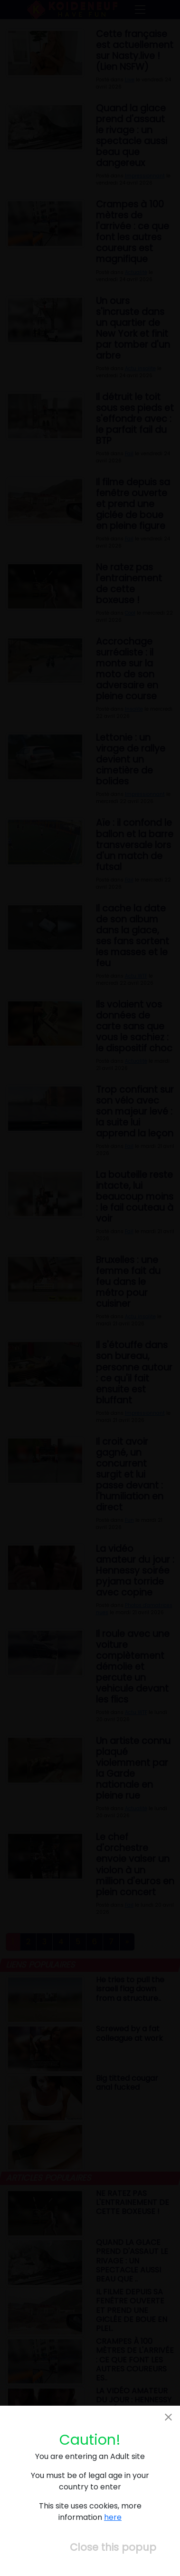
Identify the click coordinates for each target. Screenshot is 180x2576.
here (113, 2517)
